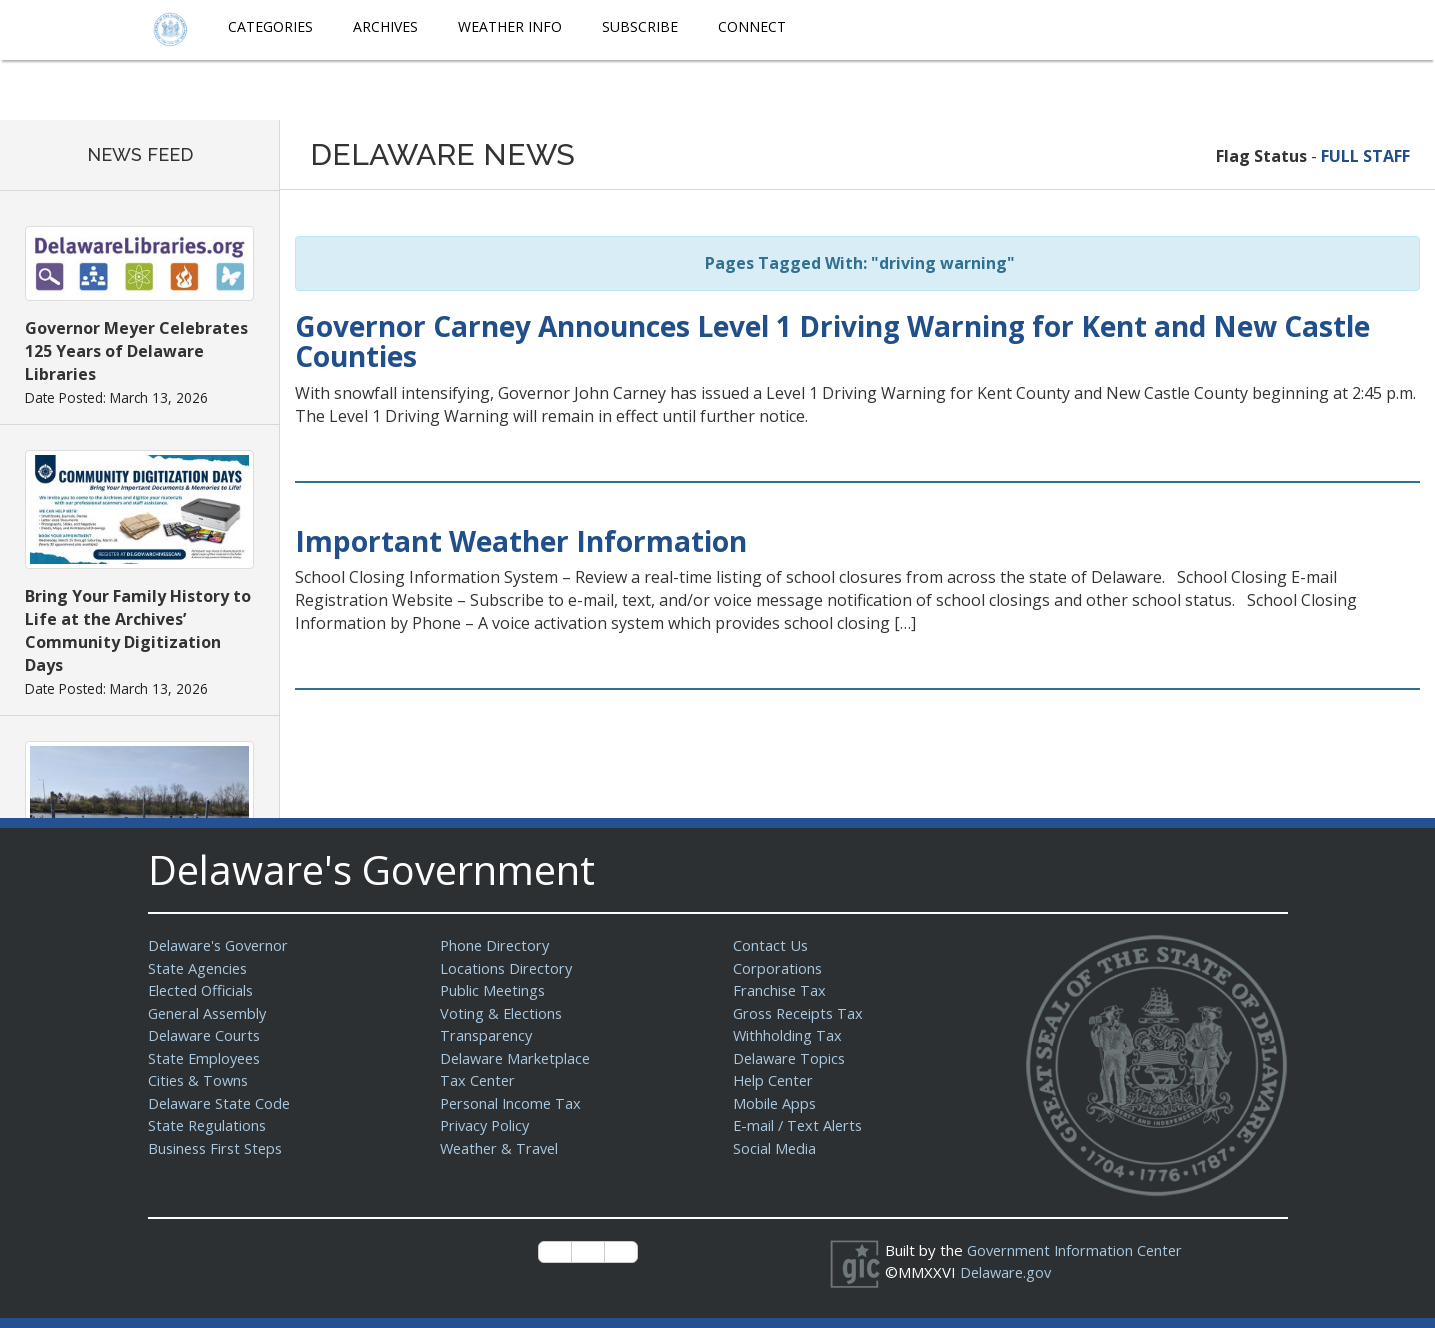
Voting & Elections (502, 1013)
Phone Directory (496, 945)
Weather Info (510, 26)
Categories (270, 26)
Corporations (778, 968)
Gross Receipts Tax (801, 1013)
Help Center (775, 1080)
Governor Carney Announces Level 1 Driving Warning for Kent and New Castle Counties (832, 341)
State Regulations (209, 1125)
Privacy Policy (487, 1125)
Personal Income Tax (513, 1103)
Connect (752, 26)
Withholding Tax (788, 1035)
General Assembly (210, 1013)
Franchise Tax (780, 990)
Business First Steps (218, 1148)
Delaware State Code (221, 1103)
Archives (385, 26)
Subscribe (640, 26)
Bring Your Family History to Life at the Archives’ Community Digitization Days (138, 630)
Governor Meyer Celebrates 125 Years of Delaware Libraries (136, 351)
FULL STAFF (1365, 156)
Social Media (775, 1148)
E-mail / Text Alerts (800, 1125)
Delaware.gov (1007, 1272)
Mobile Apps (775, 1103)
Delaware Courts (206, 1035)
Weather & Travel (501, 1148)
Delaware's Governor (221, 945)
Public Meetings (494, 990)
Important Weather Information (521, 541)
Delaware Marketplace (517, 1058)
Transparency (487, 1035)
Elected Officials (203, 990)
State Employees (207, 1058)
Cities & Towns (200, 1080)
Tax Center (478, 1080)
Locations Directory (507, 968)
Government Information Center (1078, 1250)
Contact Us (771, 945)
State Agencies (199, 968)
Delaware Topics (791, 1058)
